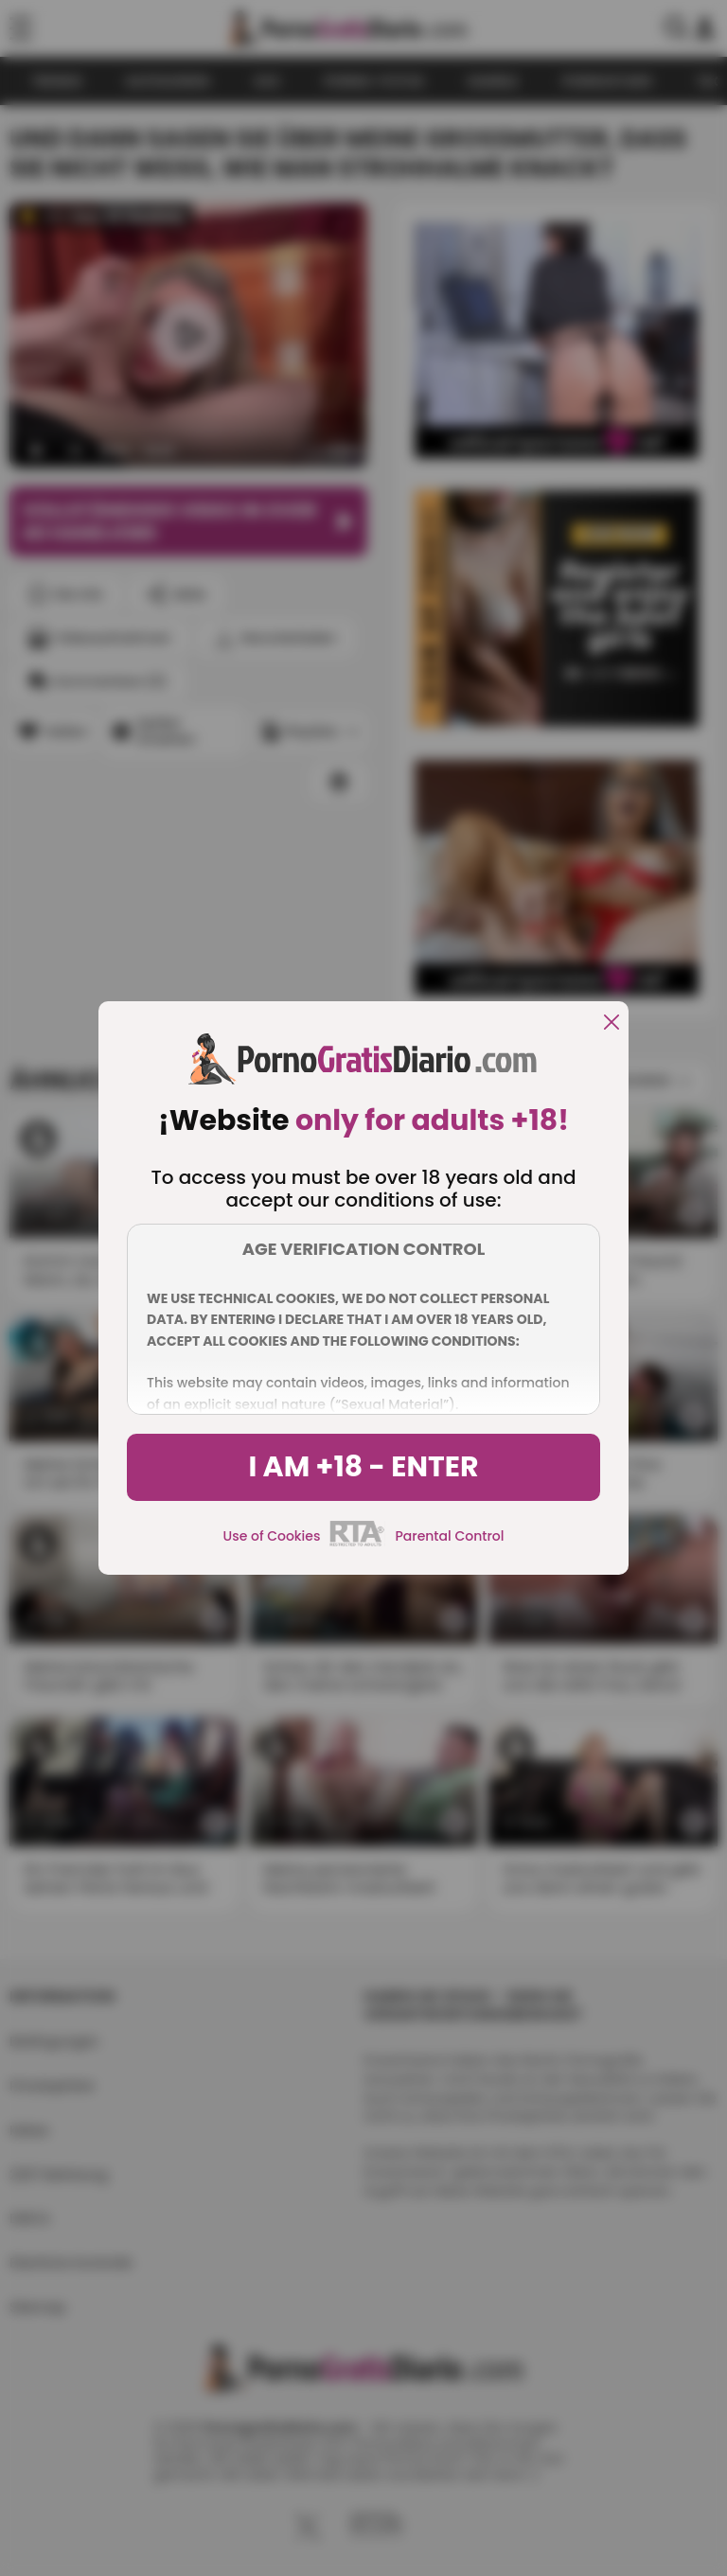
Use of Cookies (272, 1535)
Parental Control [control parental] (449, 1535)
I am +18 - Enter (363, 1467)
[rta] (357, 1543)
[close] (611, 1023)
